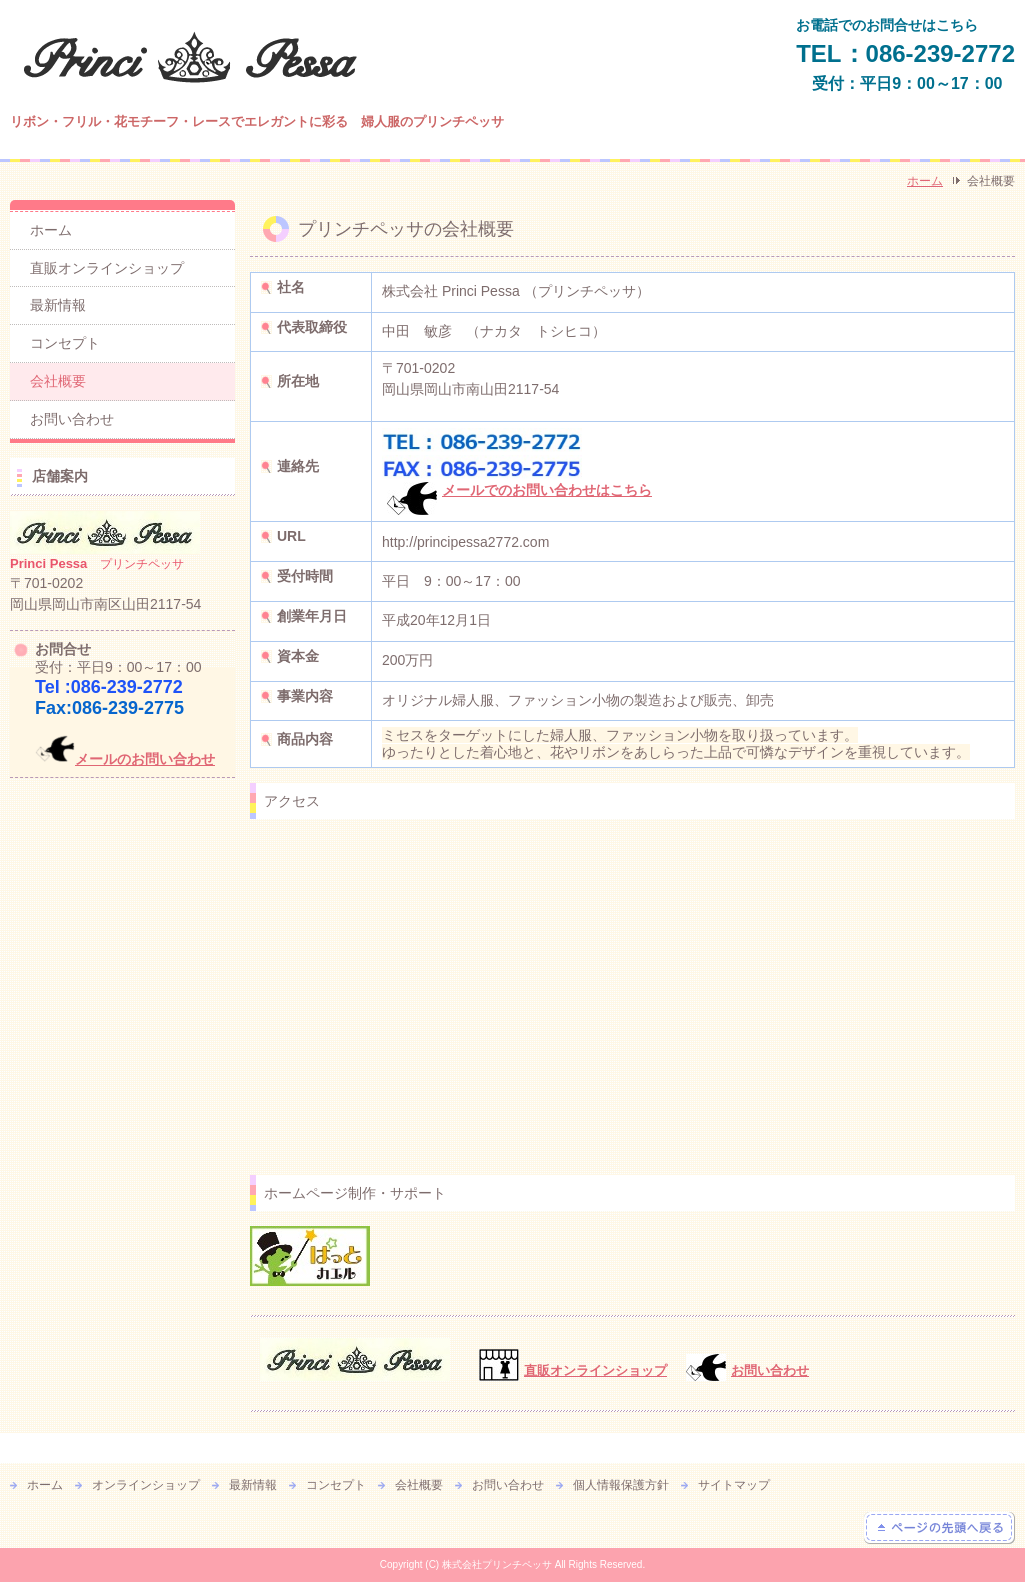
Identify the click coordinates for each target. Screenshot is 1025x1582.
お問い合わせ (770, 1370)
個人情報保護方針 (621, 1485)
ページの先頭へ (939, 1528)
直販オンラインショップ (107, 268)
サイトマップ (734, 1485)
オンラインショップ (146, 1485)
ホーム (925, 181)
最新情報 (58, 305)
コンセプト (65, 343)
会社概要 (58, 381)
